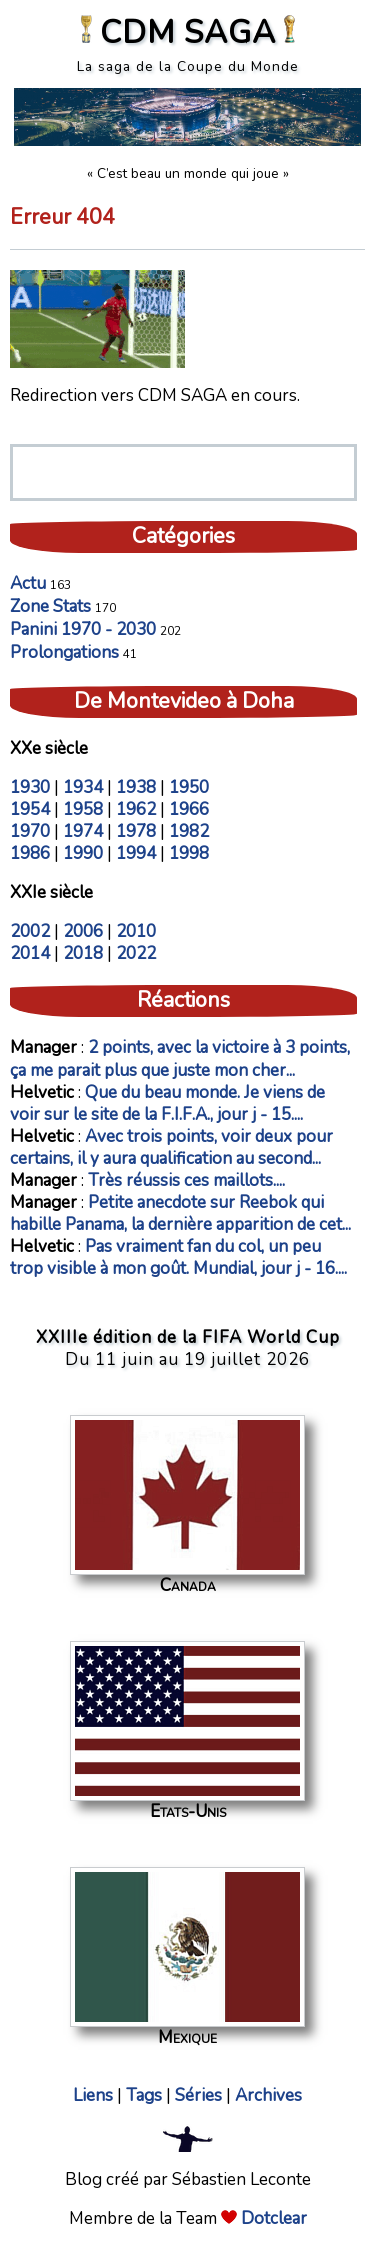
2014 (30, 953)
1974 (83, 831)
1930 (30, 787)
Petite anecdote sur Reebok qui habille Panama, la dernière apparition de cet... (180, 1213)
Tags (144, 2095)
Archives (268, 2095)
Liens (93, 2095)
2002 (30, 931)
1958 (83, 809)
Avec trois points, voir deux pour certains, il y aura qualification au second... (171, 1147)
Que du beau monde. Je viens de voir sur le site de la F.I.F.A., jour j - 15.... (167, 1103)
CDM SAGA (188, 32)
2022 (136, 953)
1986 (30, 853)
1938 (136, 787)
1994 (136, 853)
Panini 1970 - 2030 (83, 629)
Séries (198, 2095)
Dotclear (274, 2218)
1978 (136, 831)
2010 (136, 931)
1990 (83, 853)
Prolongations (64, 652)
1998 (189, 853)
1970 (30, 831)
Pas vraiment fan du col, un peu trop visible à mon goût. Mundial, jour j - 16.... (178, 1257)
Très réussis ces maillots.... (186, 1180)
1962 (136, 809)
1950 (189, 787)
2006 (83, 931)
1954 (30, 809)
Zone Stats (50, 606)
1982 (189, 831)
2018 (83, 953)
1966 (189, 809)
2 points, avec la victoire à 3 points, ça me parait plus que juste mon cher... (180, 1058)
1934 (83, 787)
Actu (28, 583)
